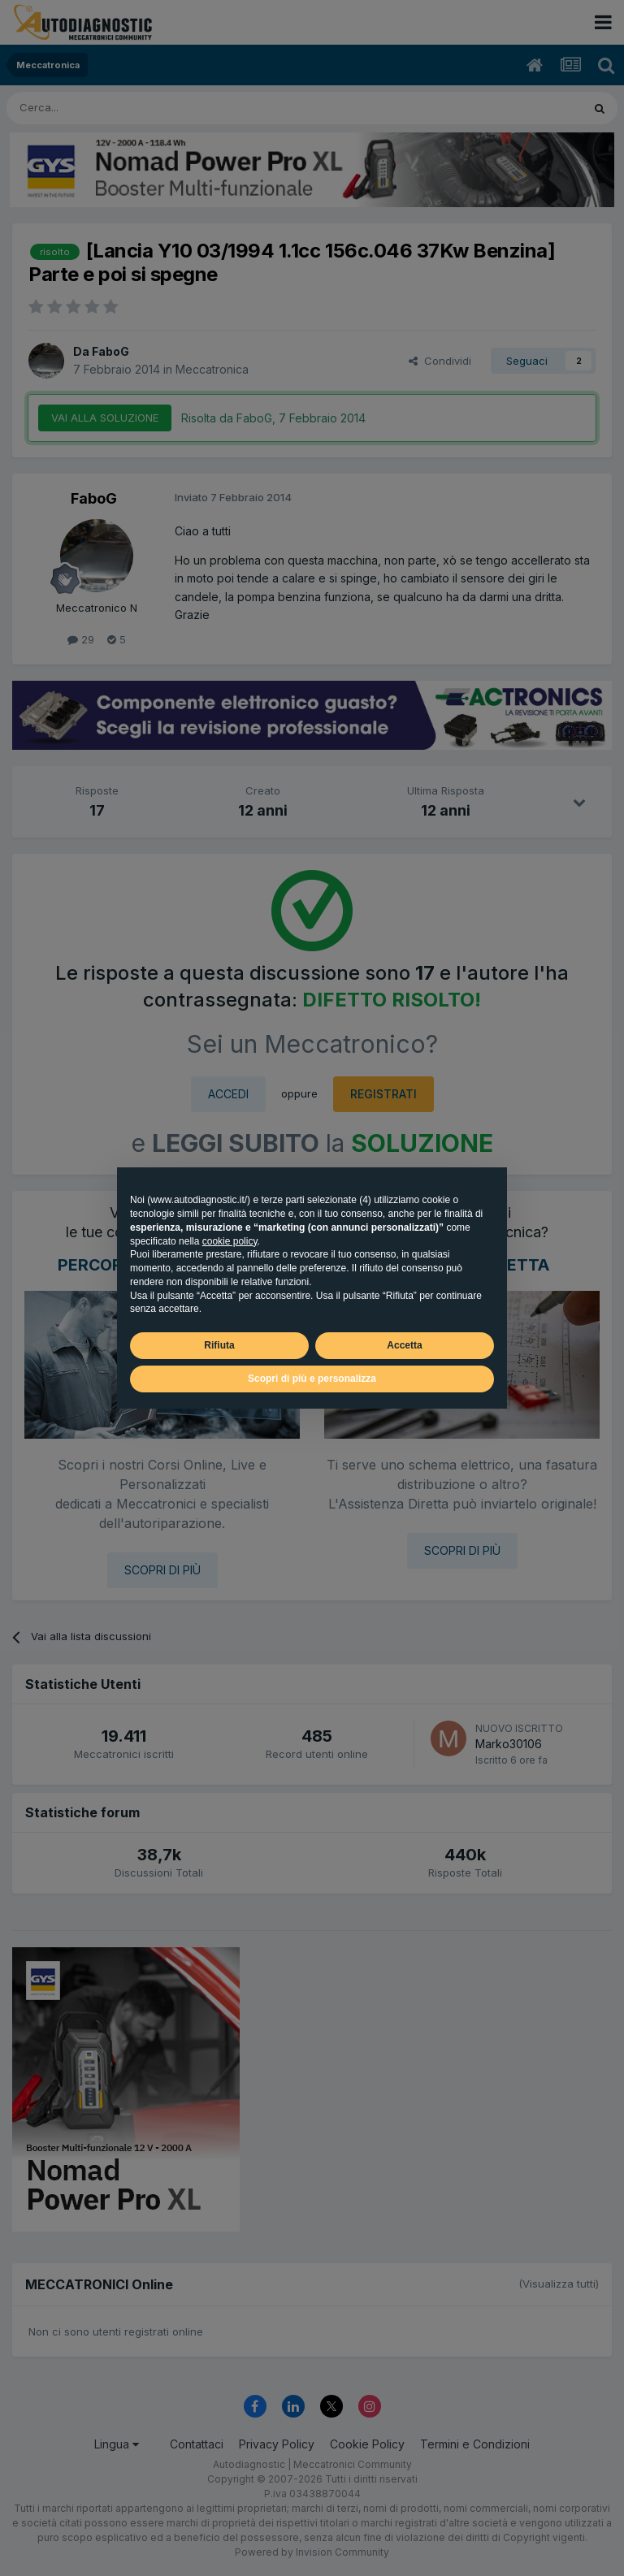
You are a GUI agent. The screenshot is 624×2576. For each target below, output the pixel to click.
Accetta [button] (404, 1345)
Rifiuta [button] (219, 1345)
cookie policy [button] (230, 1241)
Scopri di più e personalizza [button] (312, 1378)
